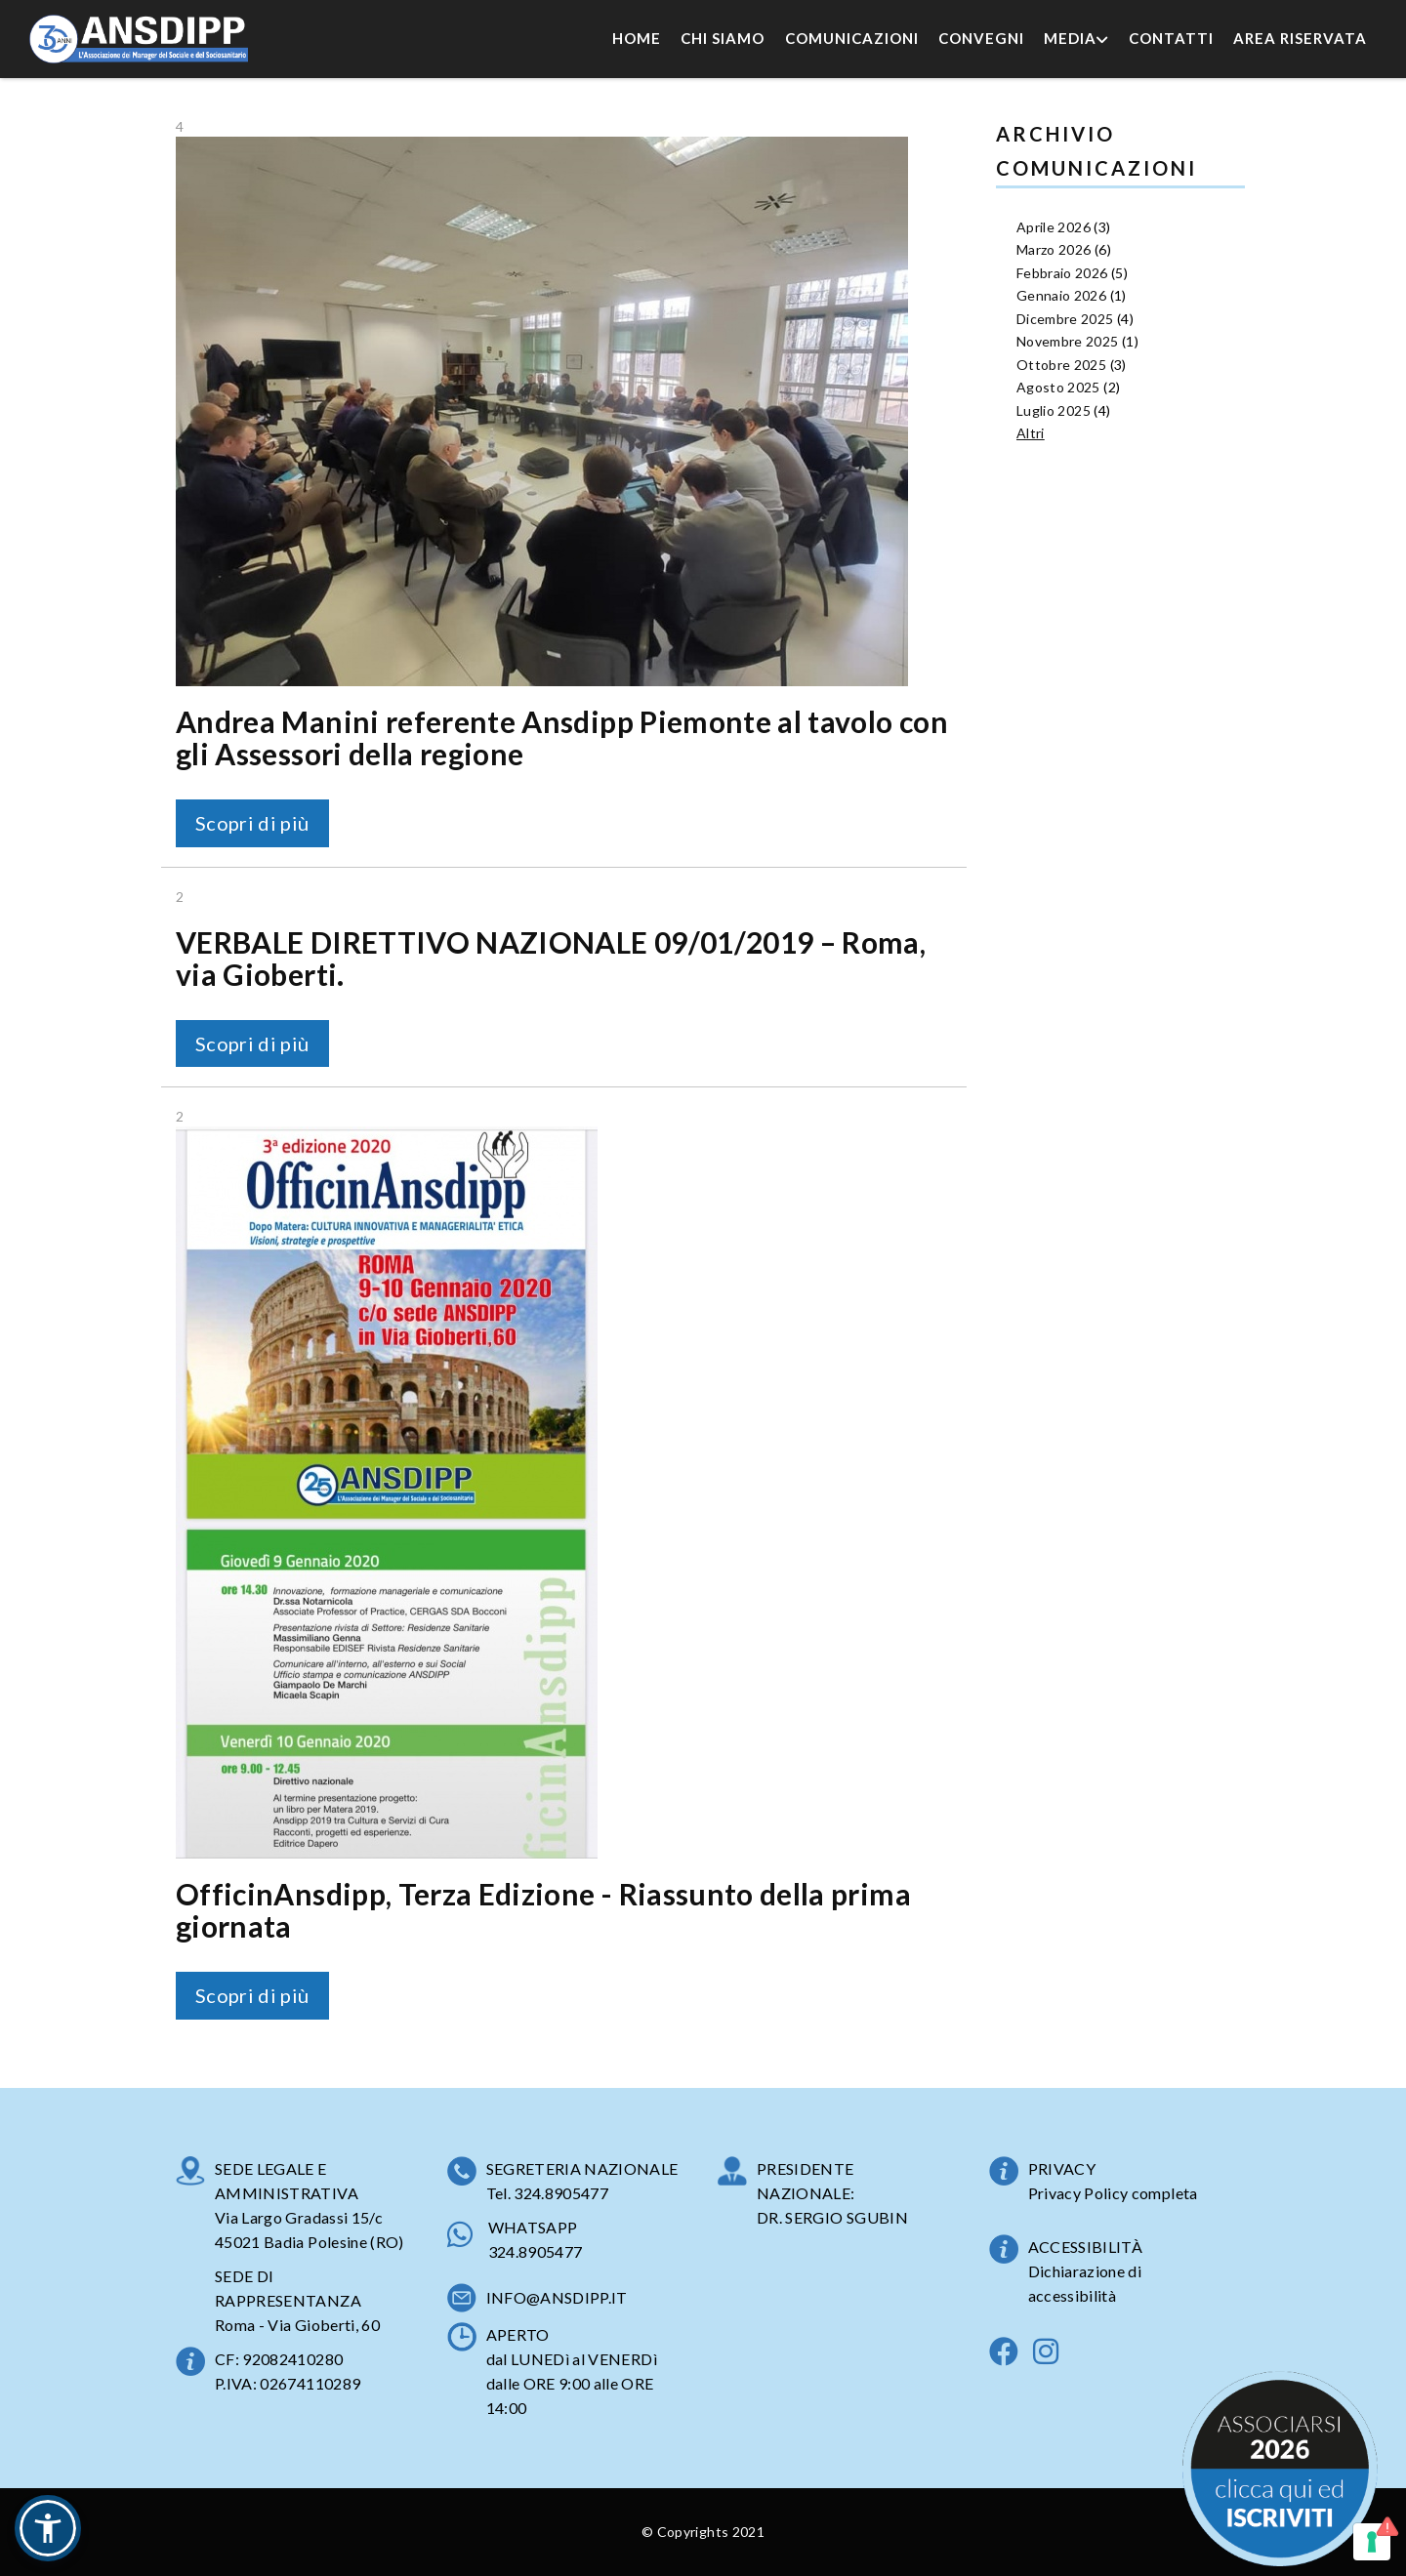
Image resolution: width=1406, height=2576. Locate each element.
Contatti (1171, 38)
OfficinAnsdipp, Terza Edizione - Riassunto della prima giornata (543, 1909)
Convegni (981, 38)
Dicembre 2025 (1065, 318)
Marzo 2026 (1054, 249)
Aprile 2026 (1053, 227)
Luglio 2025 (1053, 410)
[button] (48, 2528)
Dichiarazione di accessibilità (1085, 2283)
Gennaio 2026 (1061, 295)
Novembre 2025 (1067, 341)
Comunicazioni (852, 38)
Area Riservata (1300, 38)
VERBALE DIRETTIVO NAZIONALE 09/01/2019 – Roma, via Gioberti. (551, 958)
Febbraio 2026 (1062, 273)
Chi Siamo (723, 38)
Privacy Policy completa (1113, 2193)
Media (1076, 38)
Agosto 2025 (1058, 387)
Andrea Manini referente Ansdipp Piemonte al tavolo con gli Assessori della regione (562, 737)
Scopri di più (252, 823)
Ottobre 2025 (1061, 364)
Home (636, 38)
